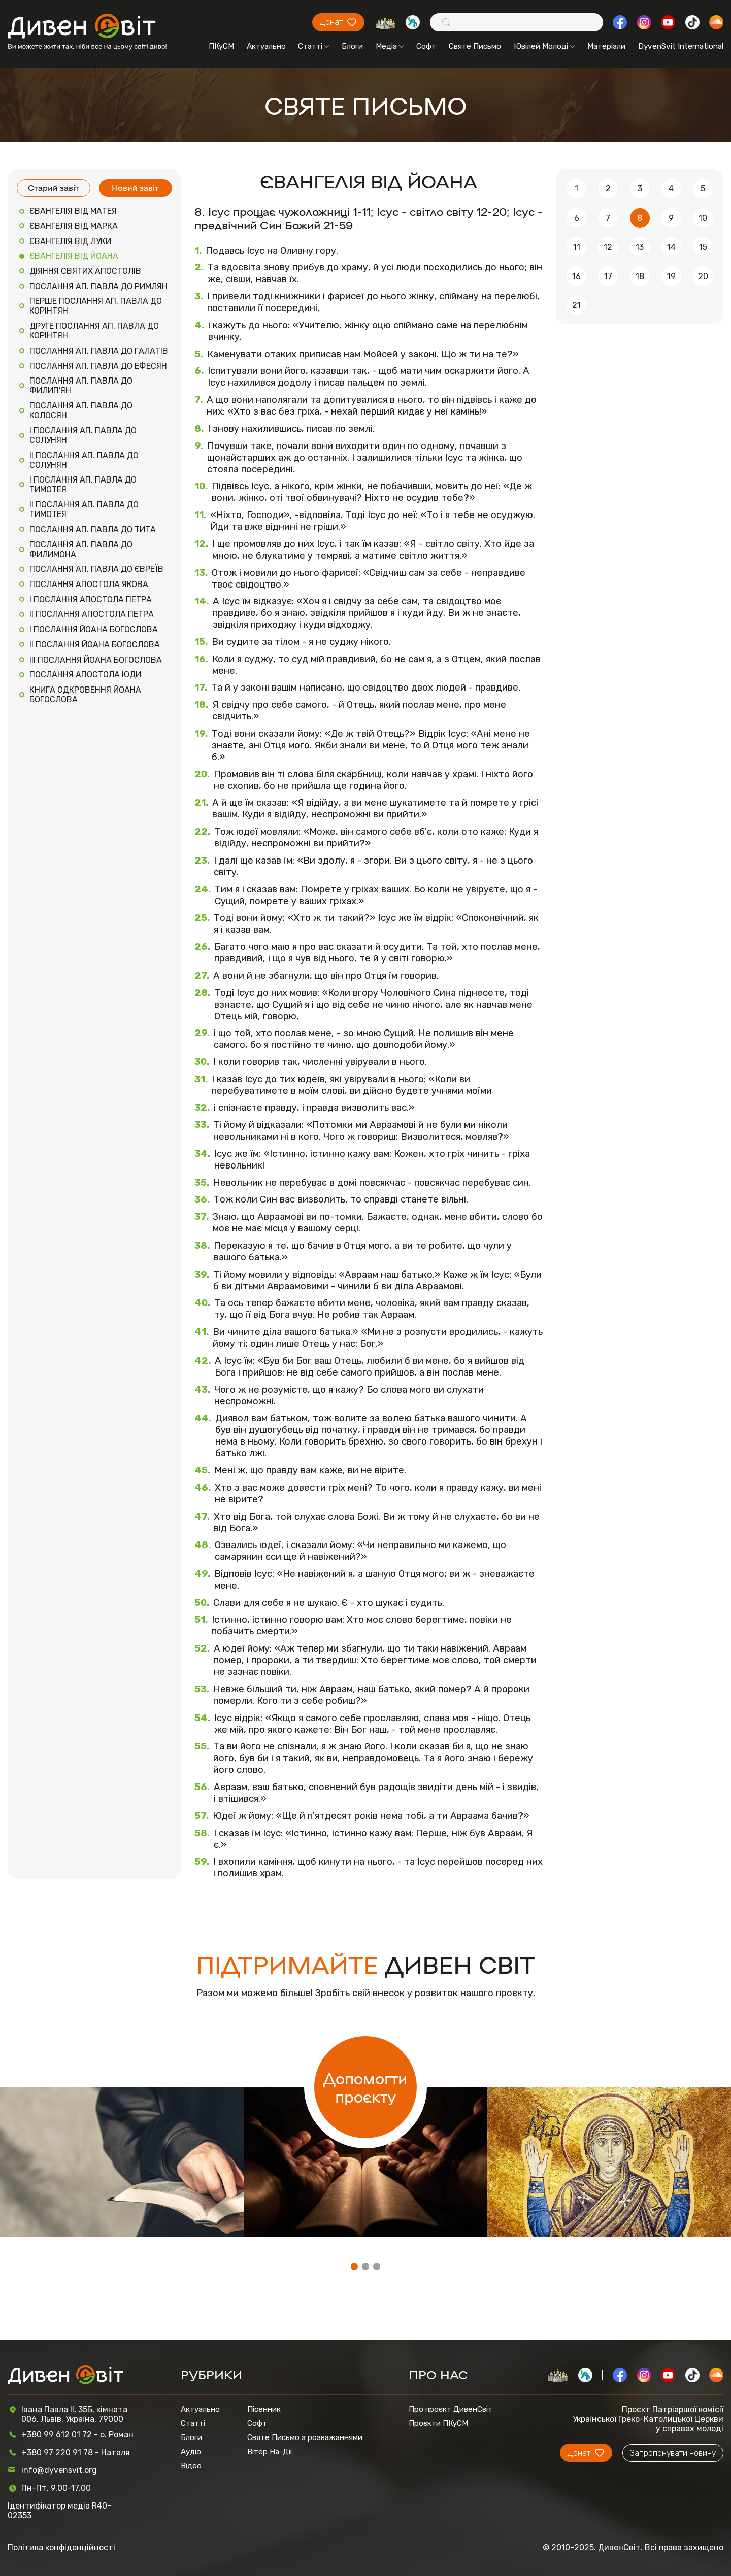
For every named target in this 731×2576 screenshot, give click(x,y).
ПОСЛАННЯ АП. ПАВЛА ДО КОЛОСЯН (80, 410)
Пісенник (264, 2409)
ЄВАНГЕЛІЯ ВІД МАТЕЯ (73, 211)
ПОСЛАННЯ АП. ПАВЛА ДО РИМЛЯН (98, 286)
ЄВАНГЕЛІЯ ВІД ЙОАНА (73, 256)
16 (576, 276)
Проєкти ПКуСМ (438, 2423)
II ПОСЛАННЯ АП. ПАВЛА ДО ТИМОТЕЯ (84, 509)
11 (576, 247)
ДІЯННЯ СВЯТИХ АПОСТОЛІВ (85, 271)
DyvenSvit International (680, 46)
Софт (426, 46)
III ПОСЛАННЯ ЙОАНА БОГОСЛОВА (95, 660)
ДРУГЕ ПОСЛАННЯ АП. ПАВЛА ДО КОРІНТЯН (94, 330)
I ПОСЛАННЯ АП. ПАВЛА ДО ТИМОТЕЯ (83, 484)
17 (608, 276)
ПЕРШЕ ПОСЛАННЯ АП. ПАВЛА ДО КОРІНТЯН (95, 306)
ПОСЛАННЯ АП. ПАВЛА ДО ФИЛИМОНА (80, 549)
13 (640, 247)
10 (703, 218)
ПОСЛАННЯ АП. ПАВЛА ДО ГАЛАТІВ (98, 351)
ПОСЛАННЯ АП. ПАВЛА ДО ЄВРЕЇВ (96, 569)
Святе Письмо (475, 46)
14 (671, 247)
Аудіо (191, 2451)
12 (608, 247)
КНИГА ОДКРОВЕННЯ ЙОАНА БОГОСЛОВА (85, 694)
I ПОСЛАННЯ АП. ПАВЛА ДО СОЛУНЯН (83, 435)
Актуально (266, 46)
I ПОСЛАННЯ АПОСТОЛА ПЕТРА (90, 599)
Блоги (352, 46)
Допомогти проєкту (365, 2087)
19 (671, 276)
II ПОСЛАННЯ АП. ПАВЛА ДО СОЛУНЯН (84, 460)
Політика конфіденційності (61, 2547)
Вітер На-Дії (269, 2451)
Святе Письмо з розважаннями (304, 2437)
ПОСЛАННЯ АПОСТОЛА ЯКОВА (88, 584)
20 (703, 276)
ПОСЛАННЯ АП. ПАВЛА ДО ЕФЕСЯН (98, 366)
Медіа (390, 46)
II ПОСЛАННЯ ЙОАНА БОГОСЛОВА (94, 644)
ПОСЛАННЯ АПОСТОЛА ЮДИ (85, 674)
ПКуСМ (221, 46)
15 (703, 247)
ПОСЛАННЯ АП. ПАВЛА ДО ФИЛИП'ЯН (80, 385)
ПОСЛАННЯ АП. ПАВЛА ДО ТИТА (92, 529)
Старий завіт (53, 187)
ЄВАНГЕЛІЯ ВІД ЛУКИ (70, 241)
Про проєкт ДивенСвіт (450, 2409)
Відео (191, 2465)
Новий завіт (135, 187)
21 (576, 305)
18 (640, 276)
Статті (313, 46)
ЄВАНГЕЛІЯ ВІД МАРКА (73, 226)
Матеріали (606, 46)
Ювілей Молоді (544, 46)
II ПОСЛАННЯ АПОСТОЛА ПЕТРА (91, 614)
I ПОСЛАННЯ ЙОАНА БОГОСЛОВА (93, 629)
